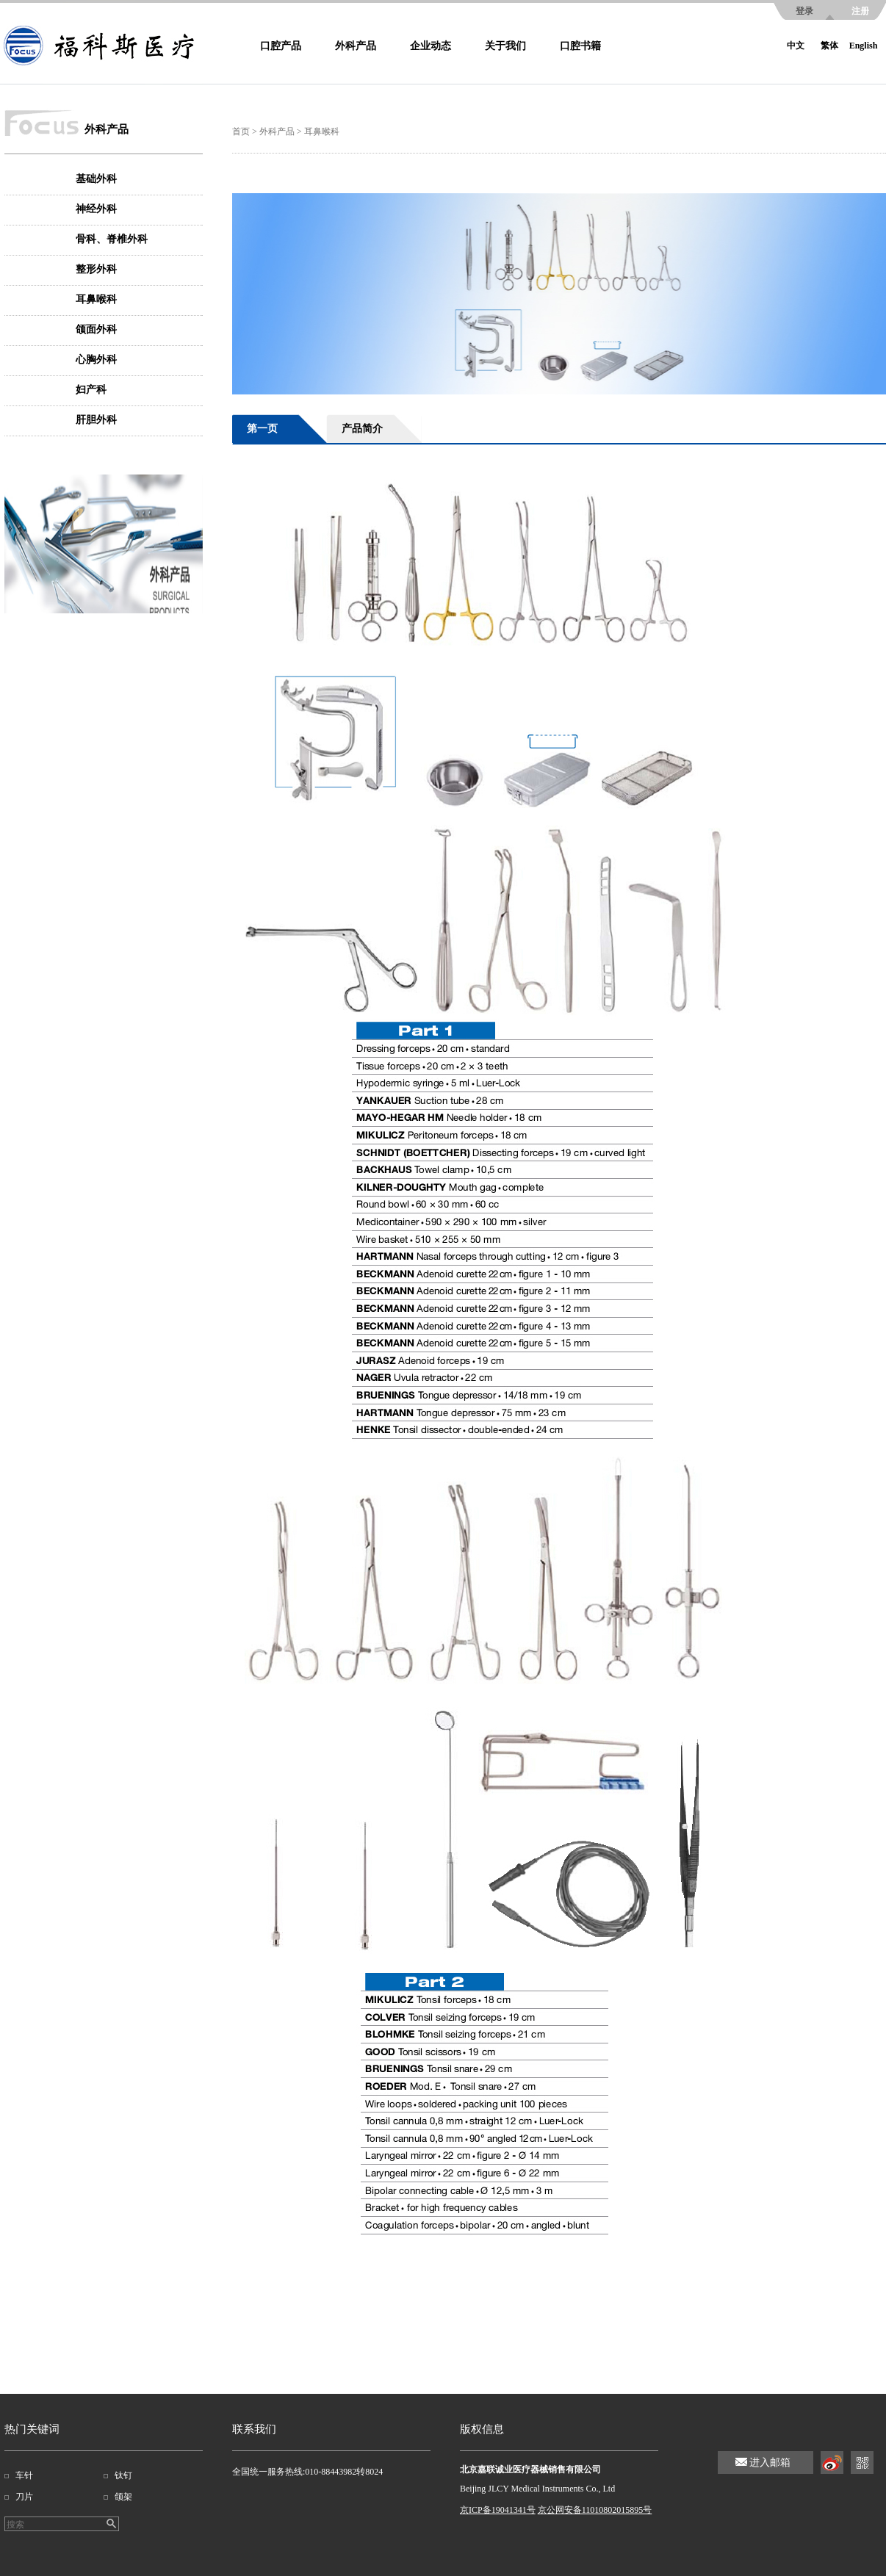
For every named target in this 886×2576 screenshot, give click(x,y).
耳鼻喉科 (96, 299)
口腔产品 (280, 45)
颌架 (123, 2497)
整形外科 (96, 269)
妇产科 (91, 389)
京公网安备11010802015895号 (595, 2510)
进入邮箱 (769, 2462)
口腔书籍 (580, 45)
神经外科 (96, 208)
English (863, 45)
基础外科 (96, 178)
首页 (241, 131)
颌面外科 (96, 329)
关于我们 (505, 45)
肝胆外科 (96, 419)
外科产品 (355, 45)
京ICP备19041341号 (498, 2510)
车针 (24, 2475)
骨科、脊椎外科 (112, 239)
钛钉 (123, 2475)
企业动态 (430, 45)
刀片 (24, 2497)
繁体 (829, 45)
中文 (795, 45)
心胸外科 (96, 359)
